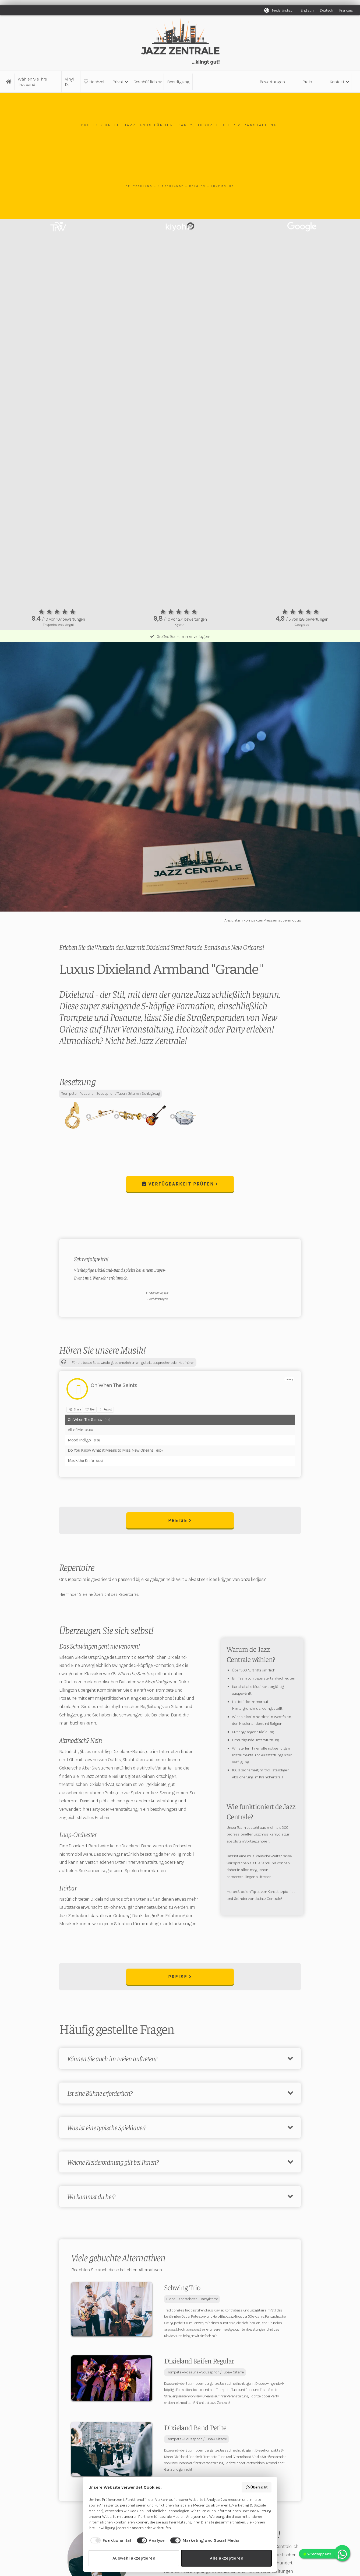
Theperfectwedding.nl (58, 625)
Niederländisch (283, 10)
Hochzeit (95, 81)
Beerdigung (178, 81)
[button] (119, 82)
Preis (307, 81)
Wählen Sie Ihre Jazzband (32, 81)
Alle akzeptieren (226, 2558)
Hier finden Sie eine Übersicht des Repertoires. (99, 1594)
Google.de (301, 625)
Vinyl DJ (69, 81)
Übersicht (256, 2487)
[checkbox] (110, 2540)
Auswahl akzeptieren (133, 2558)
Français (346, 10)
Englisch (307, 10)
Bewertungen (272, 81)
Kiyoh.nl (180, 625)
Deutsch (326, 10)
